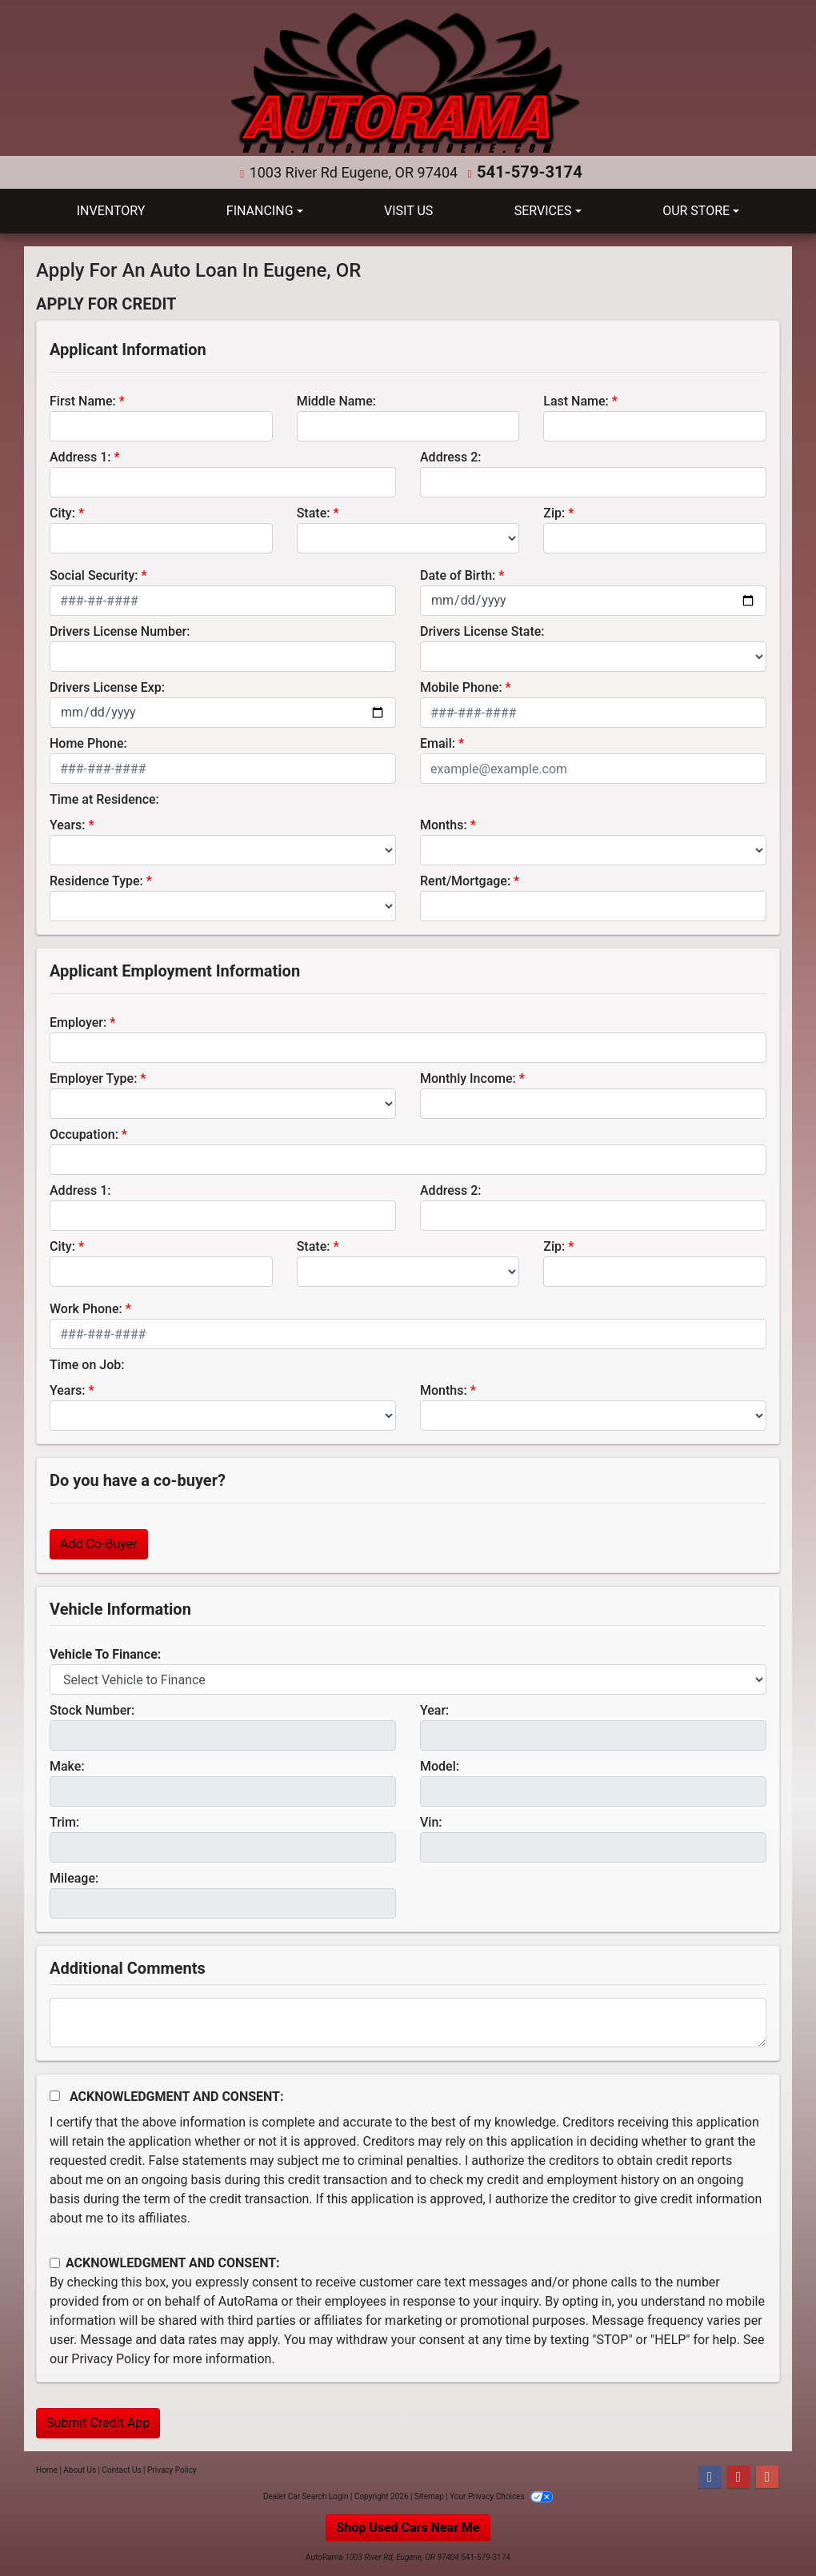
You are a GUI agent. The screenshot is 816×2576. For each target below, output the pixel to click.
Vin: (431, 1821)
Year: (434, 1709)
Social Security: (94, 574)
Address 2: (450, 456)
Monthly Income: (468, 1077)
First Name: (83, 400)
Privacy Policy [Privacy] (172, 2469)
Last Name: (576, 400)
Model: (439, 1765)
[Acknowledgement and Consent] (55, 2095)
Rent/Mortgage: (465, 880)
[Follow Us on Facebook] (709, 2476)
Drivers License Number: (120, 630)
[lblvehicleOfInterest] (408, 1678)
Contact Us (122, 2469)
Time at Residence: (104, 798)
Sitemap (429, 2495)
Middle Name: (336, 400)
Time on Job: (87, 1364)
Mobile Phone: (461, 686)
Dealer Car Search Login (306, 2495)
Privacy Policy (110, 2358)
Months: (443, 824)
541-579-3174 (529, 171)
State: (313, 512)
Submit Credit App (98, 2422)
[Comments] (408, 2022)
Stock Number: (92, 1709)
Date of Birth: (457, 574)
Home (47, 2469)
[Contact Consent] (55, 2262)
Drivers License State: (482, 630)
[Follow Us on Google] (767, 2476)
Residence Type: (96, 880)
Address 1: (80, 456)
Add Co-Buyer (99, 1543)
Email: (437, 742)
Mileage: (74, 1877)
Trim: (64, 1821)
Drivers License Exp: (107, 686)
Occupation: (84, 1133)
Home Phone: (88, 742)
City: (62, 512)
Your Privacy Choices (501, 2495)
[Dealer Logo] (408, 84)
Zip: (554, 512)
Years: (68, 824)
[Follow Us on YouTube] (738, 2476)
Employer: (78, 1021)
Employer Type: (93, 1077)
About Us (79, 2469)
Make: (67, 1765)
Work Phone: (86, 1308)
